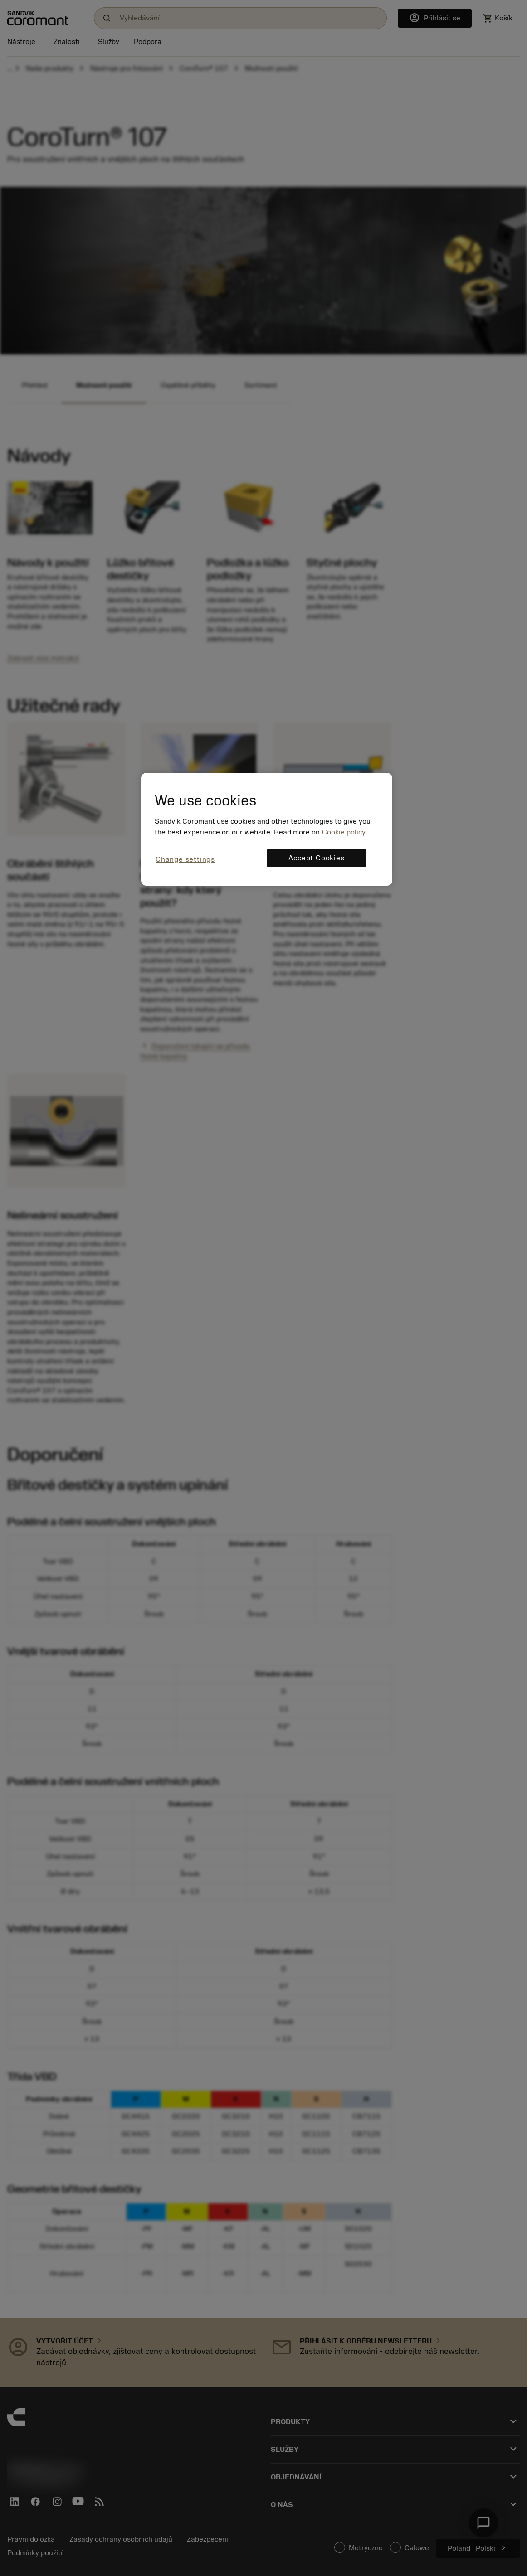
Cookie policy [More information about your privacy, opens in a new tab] (344, 832)
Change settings (185, 859)
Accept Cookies (316, 858)
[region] (266, 829)
